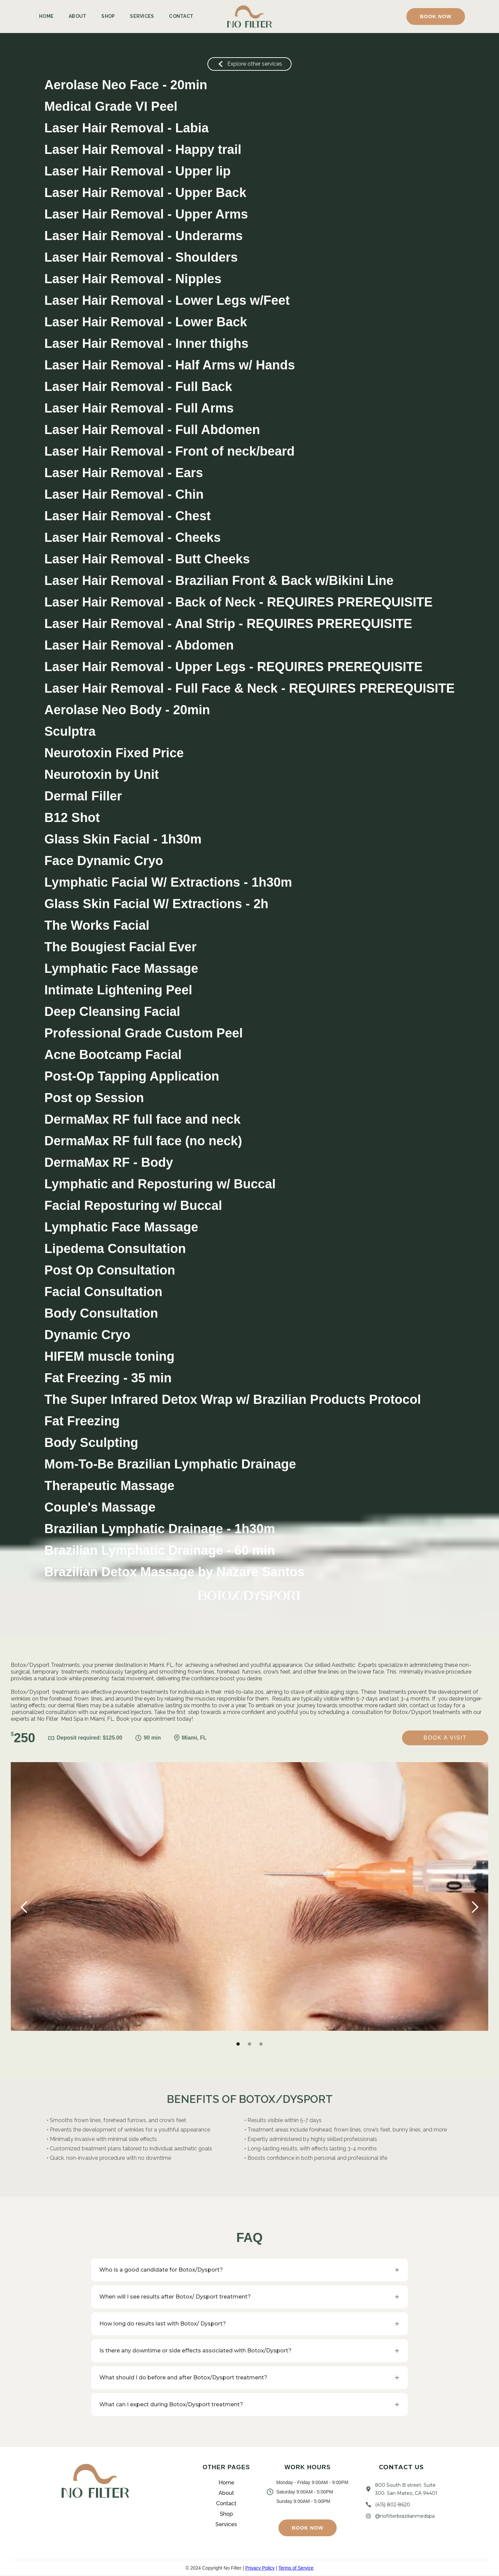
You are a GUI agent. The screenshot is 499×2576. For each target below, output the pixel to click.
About (77, 16)
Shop (108, 16)
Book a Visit (445, 1738)
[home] (249, 16)
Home (46, 16)
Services (142, 16)
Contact (181, 16)
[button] (435, 16)
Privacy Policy (259, 2568)
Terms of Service (295, 2568)
